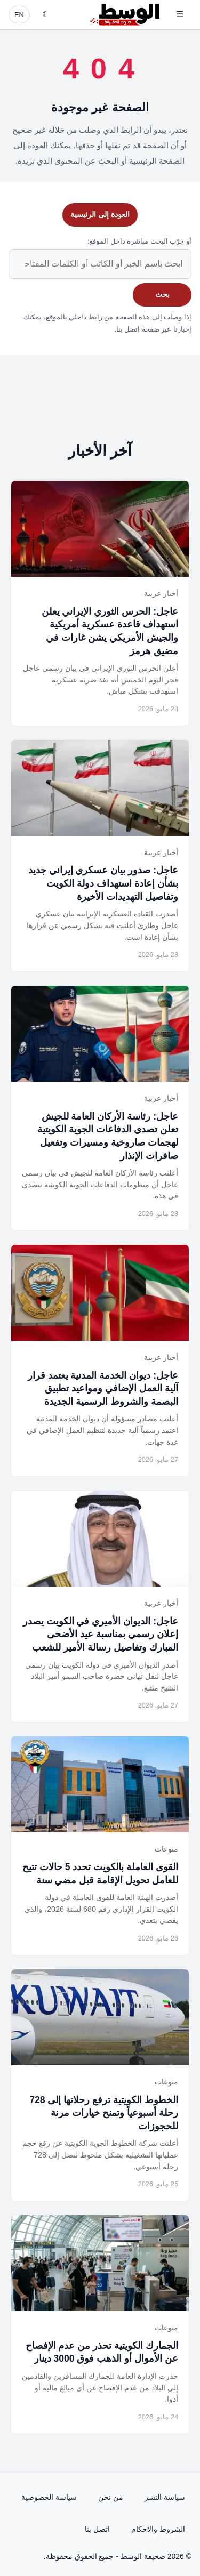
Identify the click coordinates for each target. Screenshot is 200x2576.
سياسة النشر (165, 2497)
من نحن (110, 2497)
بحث (162, 294)
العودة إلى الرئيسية (100, 214)
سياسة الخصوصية (49, 2497)
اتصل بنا (97, 2529)
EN (19, 15)
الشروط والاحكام (158, 2529)
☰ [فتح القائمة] (179, 14)
